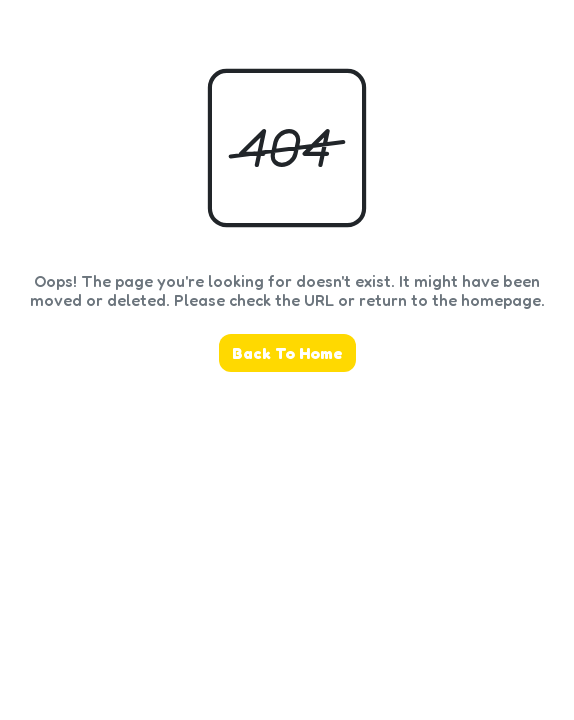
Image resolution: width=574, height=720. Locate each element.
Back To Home (287, 353)
